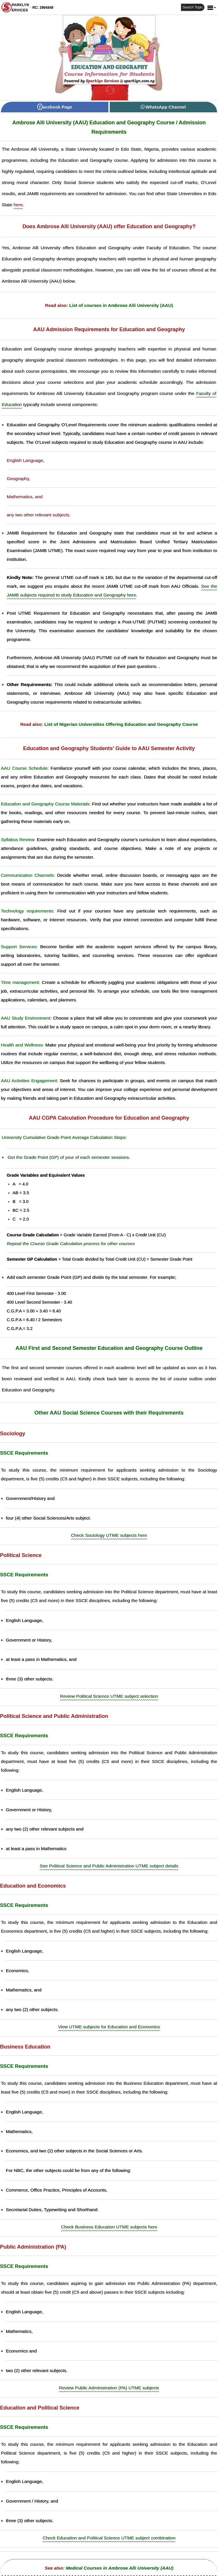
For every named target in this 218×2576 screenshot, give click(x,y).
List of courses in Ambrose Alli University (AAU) (121, 305)
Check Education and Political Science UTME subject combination (108, 2537)
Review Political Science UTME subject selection (109, 1696)
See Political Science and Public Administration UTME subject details (109, 1865)
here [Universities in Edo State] (18, 204)
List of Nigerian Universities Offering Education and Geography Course (121, 724)
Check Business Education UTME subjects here (109, 2226)
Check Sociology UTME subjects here (109, 1535)
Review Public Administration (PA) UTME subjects (109, 2387)
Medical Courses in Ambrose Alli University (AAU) (120, 2567)
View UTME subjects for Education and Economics (109, 2026)
